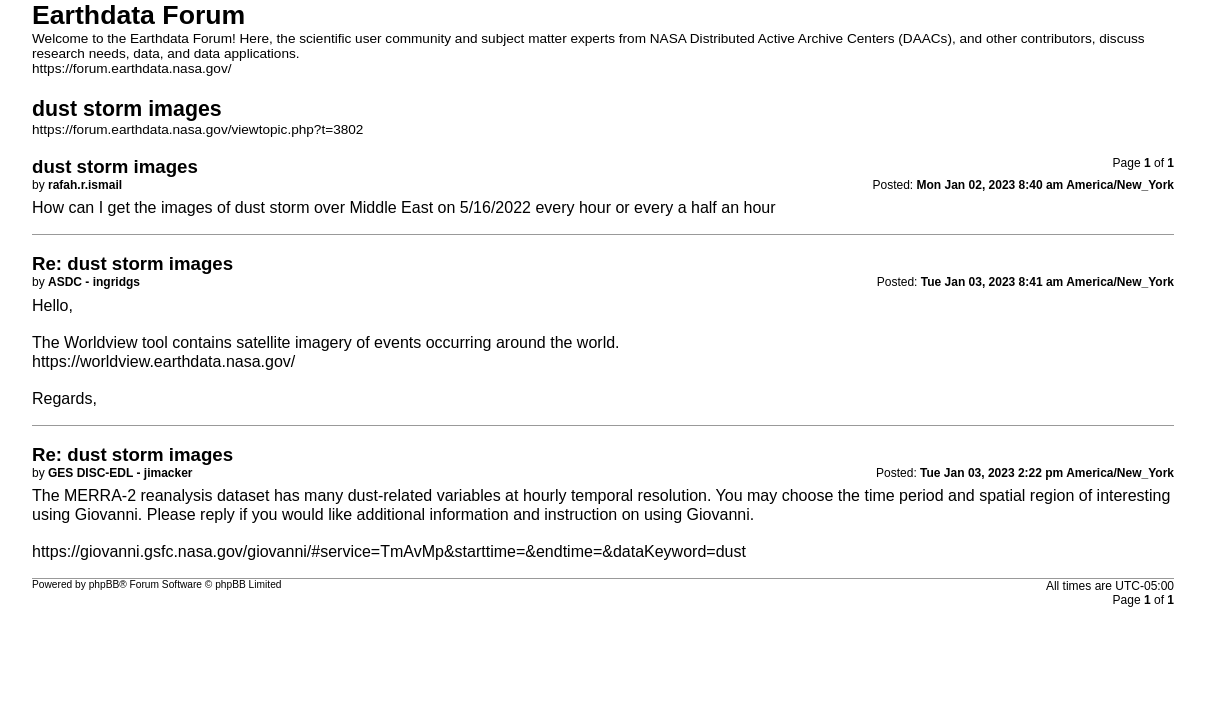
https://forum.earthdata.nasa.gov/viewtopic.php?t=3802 (197, 129)
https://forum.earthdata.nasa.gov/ (132, 68)
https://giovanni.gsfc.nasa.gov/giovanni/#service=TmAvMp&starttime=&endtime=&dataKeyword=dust (389, 551)
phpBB (104, 584)
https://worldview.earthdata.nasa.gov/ (163, 361)
